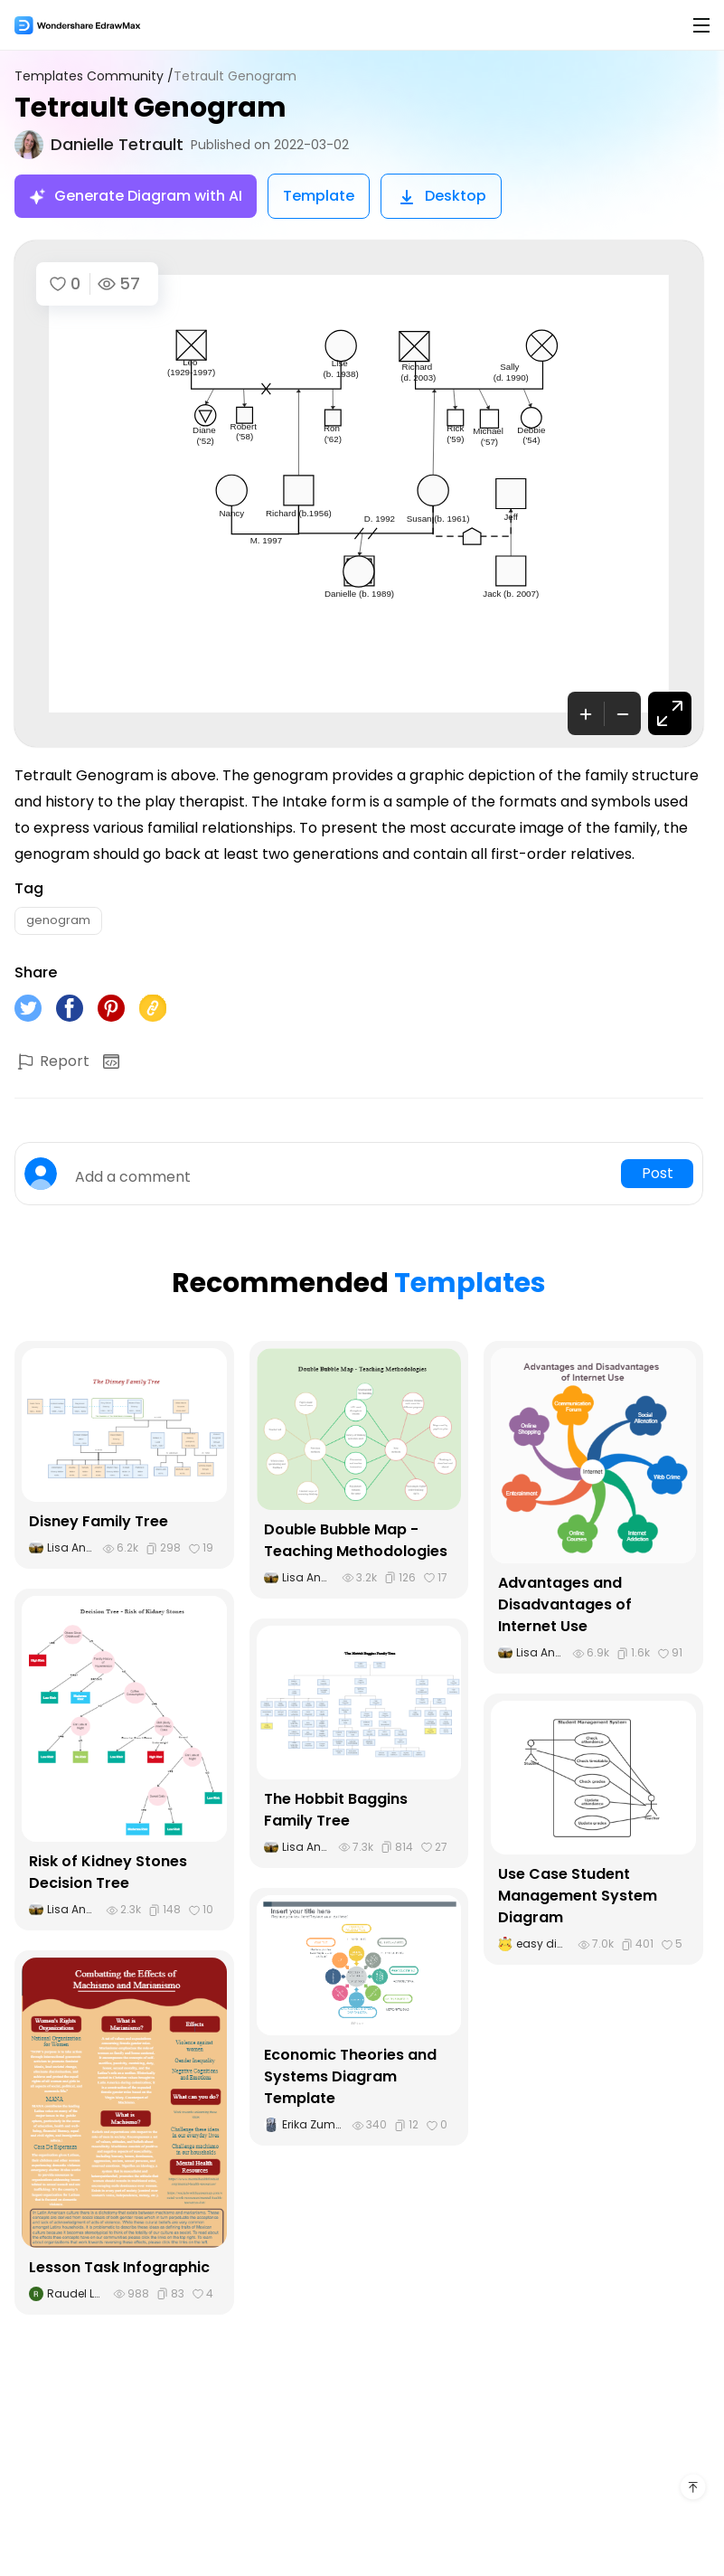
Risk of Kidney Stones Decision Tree (108, 1872)
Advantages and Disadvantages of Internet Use (565, 1604)
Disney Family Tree (98, 1521)
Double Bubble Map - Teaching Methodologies (355, 1540)
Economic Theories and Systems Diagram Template (350, 2076)
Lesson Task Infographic (119, 2267)
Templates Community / (94, 76)
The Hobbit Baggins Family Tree (336, 1809)
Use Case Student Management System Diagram (577, 1896)
